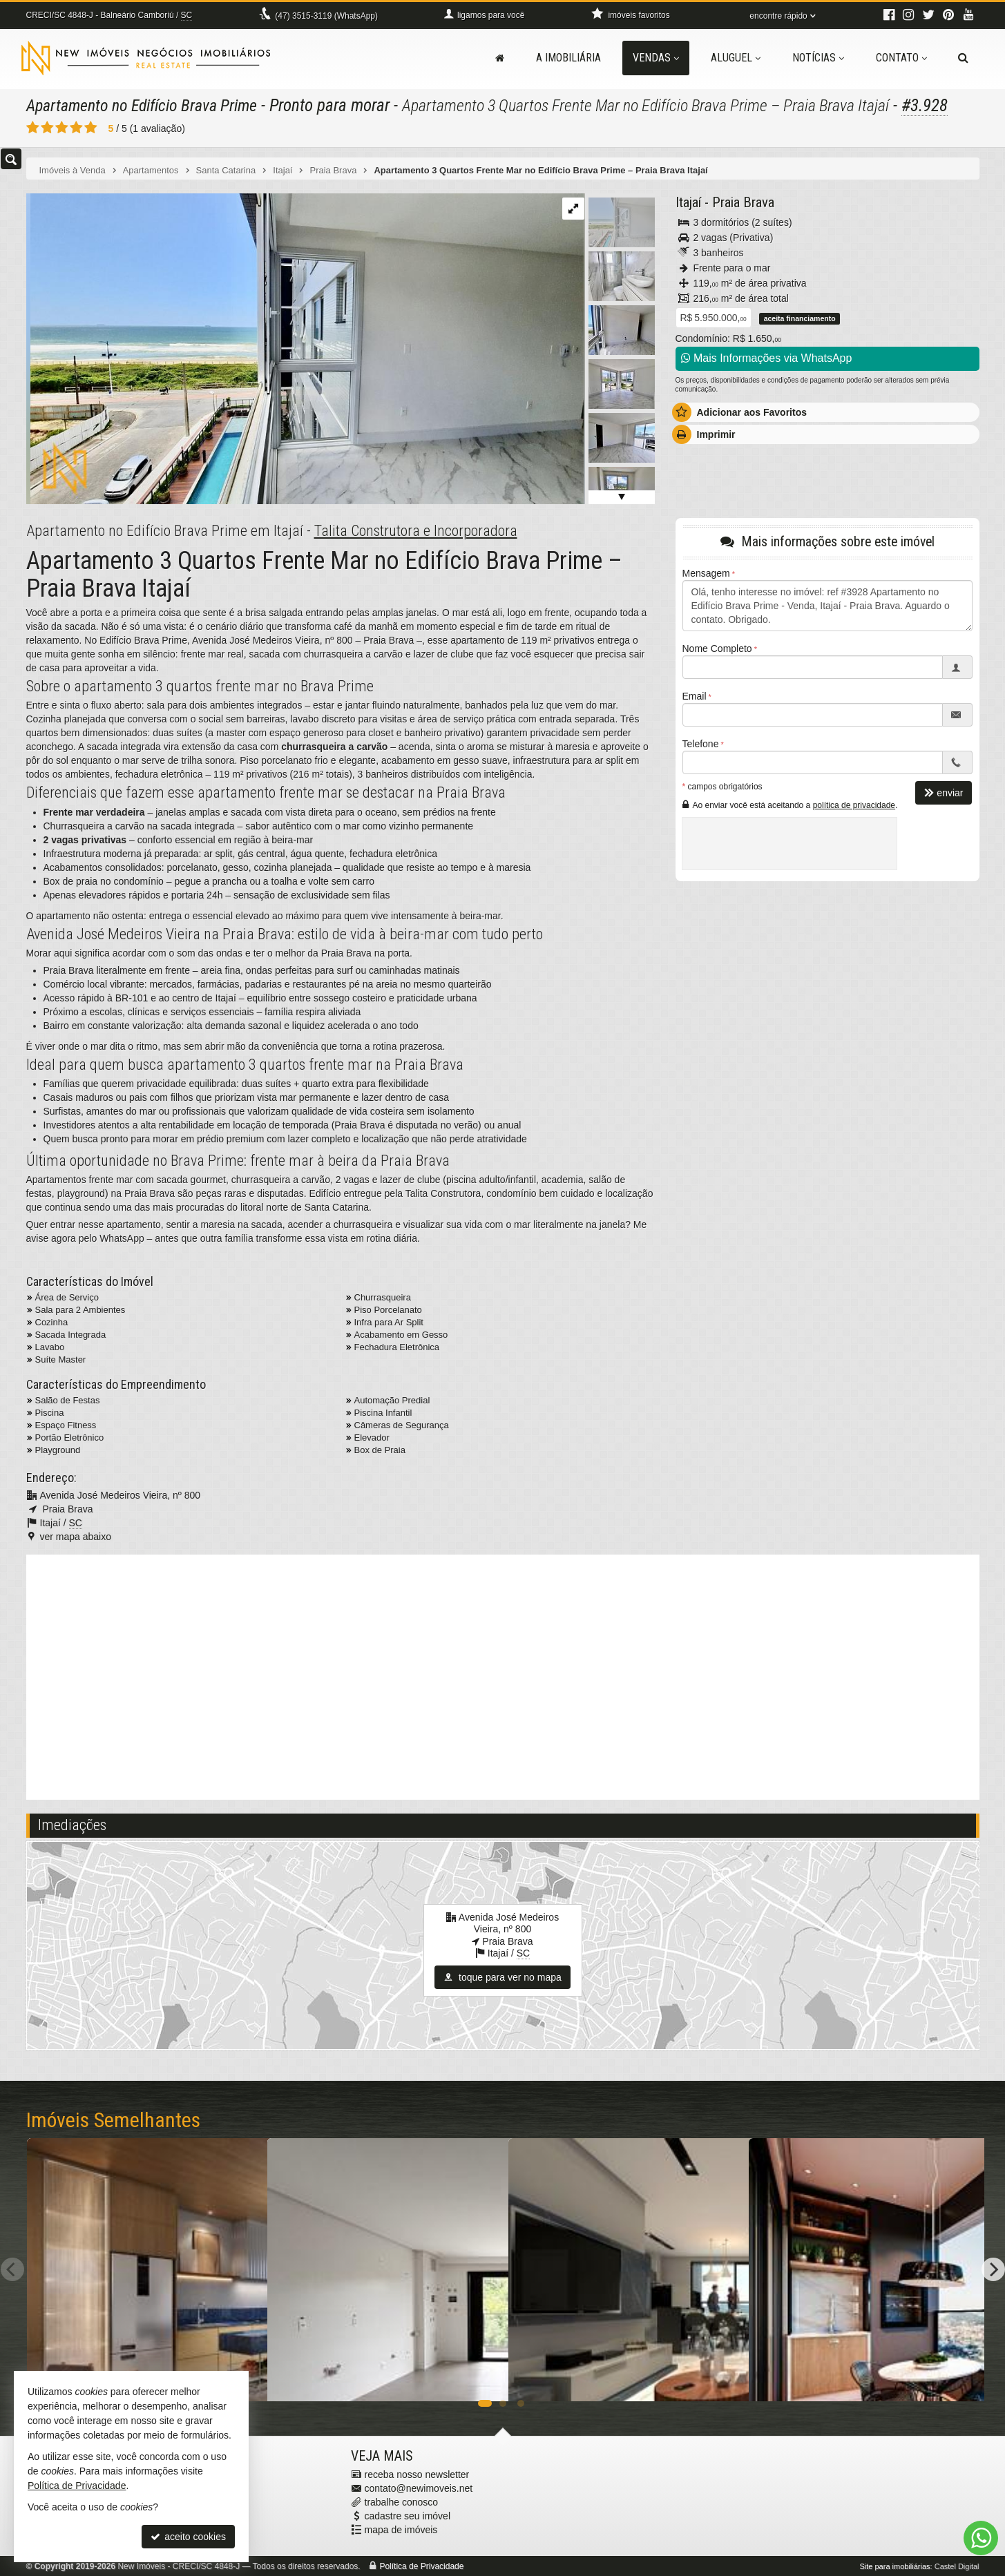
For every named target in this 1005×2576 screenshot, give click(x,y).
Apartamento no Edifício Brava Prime (148, 105)
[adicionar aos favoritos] (483, 2378)
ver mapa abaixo (76, 1535)
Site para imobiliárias (894, 2565)
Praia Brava (743, 201)
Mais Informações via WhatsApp (766, 357)
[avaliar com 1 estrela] (32, 127)
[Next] (993, 2268)
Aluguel (735, 57)
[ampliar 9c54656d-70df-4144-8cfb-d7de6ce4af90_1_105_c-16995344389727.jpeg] (305, 347)
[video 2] (502, 1675)
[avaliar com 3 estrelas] (61, 127)
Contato (901, 57)
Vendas (656, 57)
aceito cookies (188, 2536)
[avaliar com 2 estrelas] (47, 127)
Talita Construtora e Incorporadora (415, 529)
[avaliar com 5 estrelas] (90, 127)
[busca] (963, 58)
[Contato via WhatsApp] (981, 2538)
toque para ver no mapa (502, 1975)
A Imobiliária (568, 57)
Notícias (818, 57)
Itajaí (688, 201)
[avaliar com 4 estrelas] (76, 127)
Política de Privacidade (421, 2565)
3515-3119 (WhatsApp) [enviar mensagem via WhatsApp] (326, 16)
